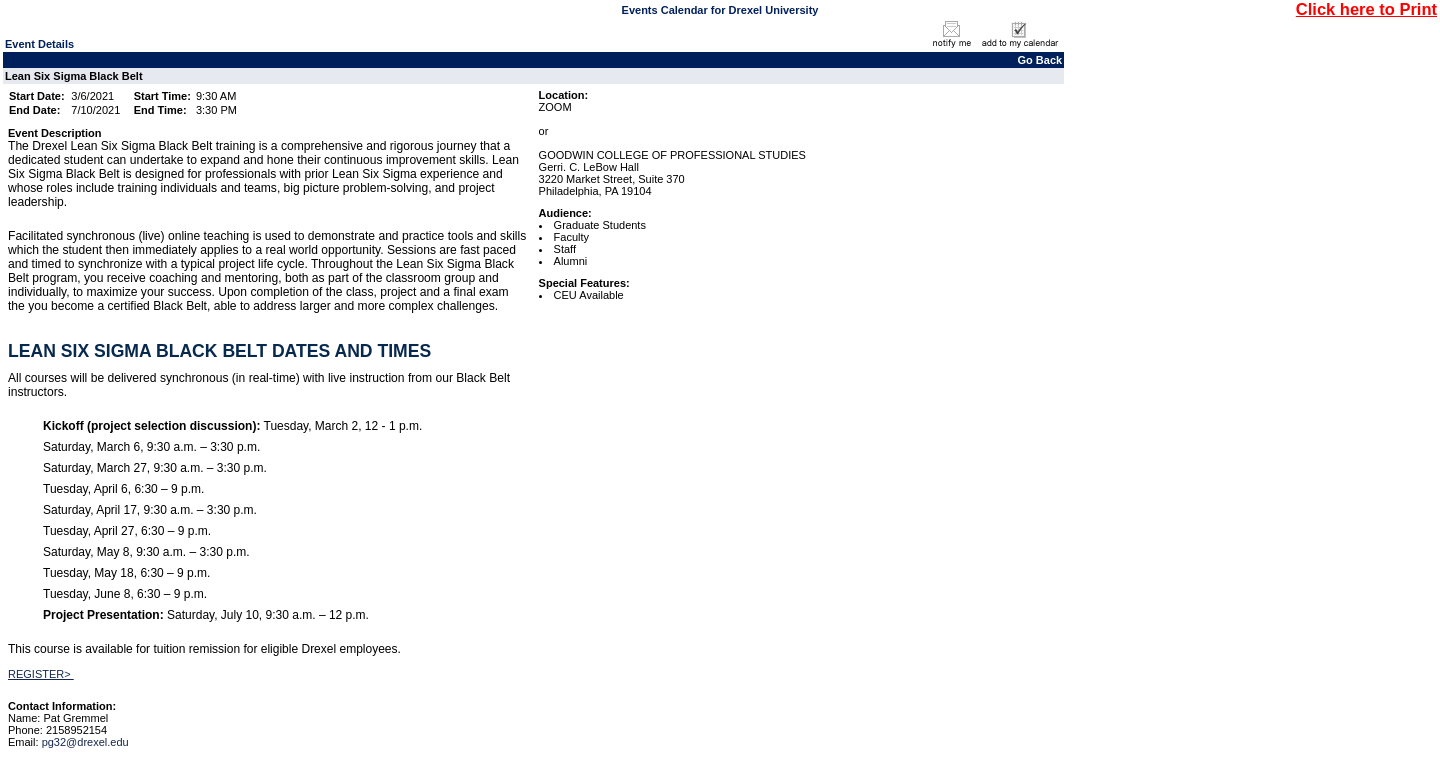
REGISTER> (41, 674)
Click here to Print (1366, 9)
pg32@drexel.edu (85, 742)
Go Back (1040, 60)
